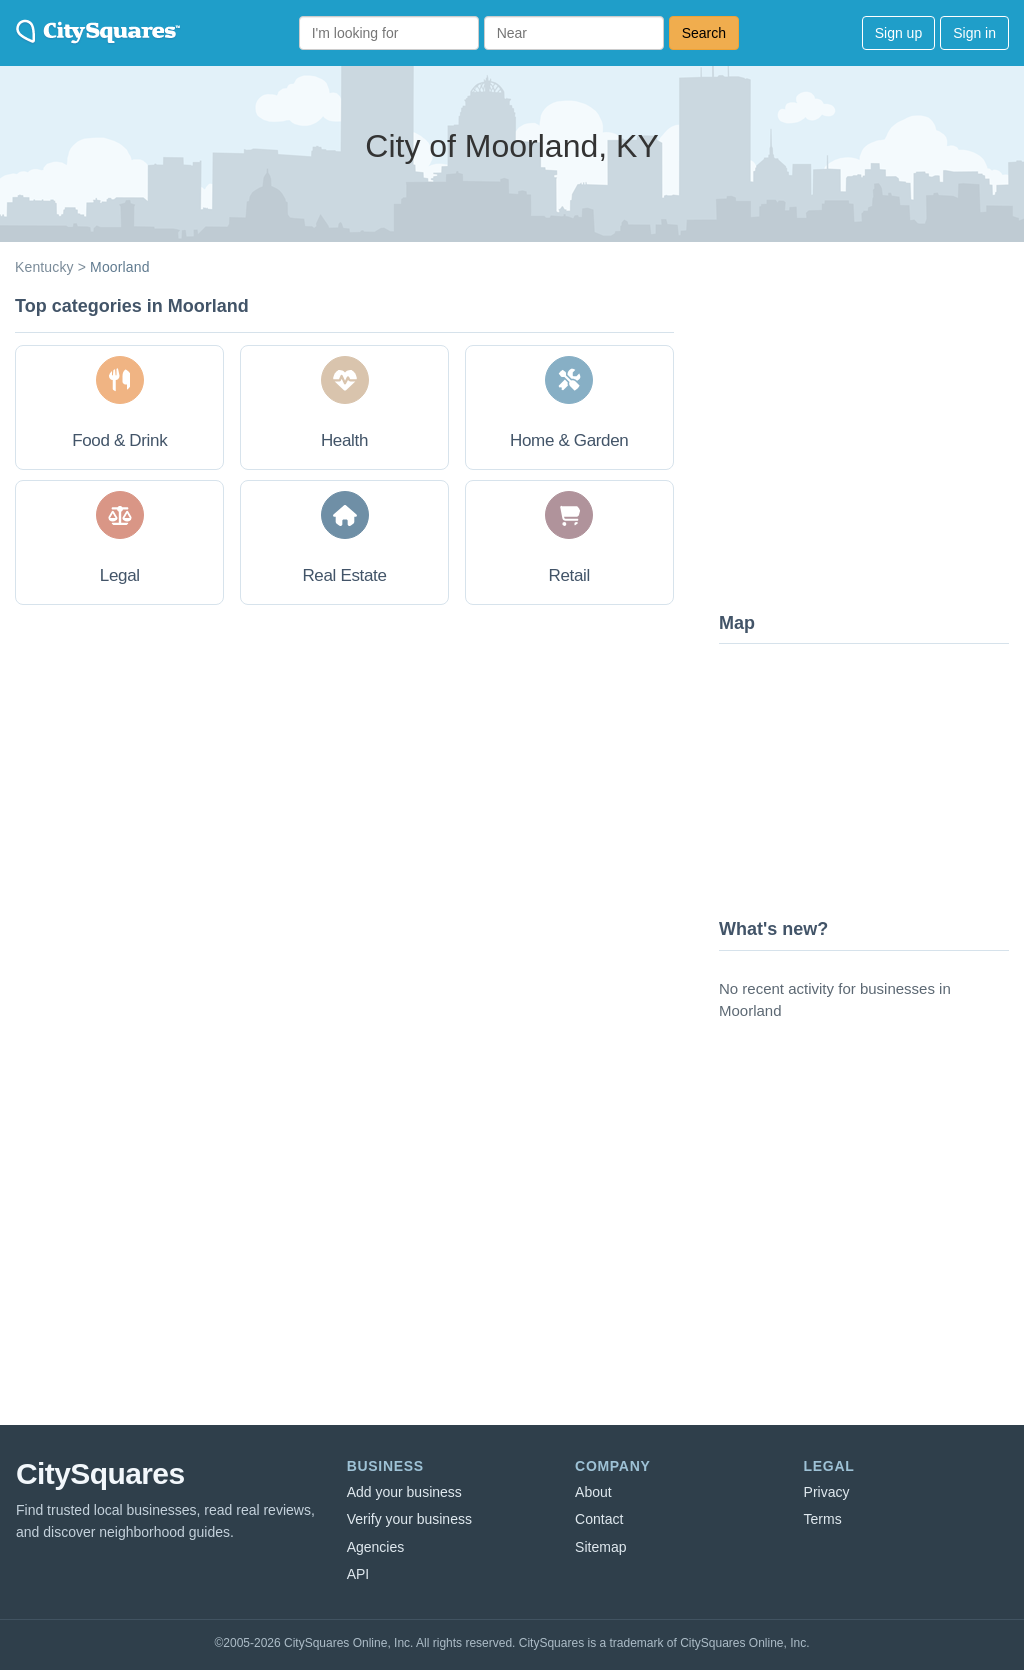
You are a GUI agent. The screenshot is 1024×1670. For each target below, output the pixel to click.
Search (704, 33)
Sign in (974, 33)
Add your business (404, 1492)
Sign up (898, 33)
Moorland (120, 267)
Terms (823, 1519)
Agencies (376, 1547)
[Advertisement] (869, 445)
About (593, 1492)
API (358, 1574)
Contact (599, 1519)
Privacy (827, 1492)
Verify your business (409, 1519)
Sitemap (600, 1547)
